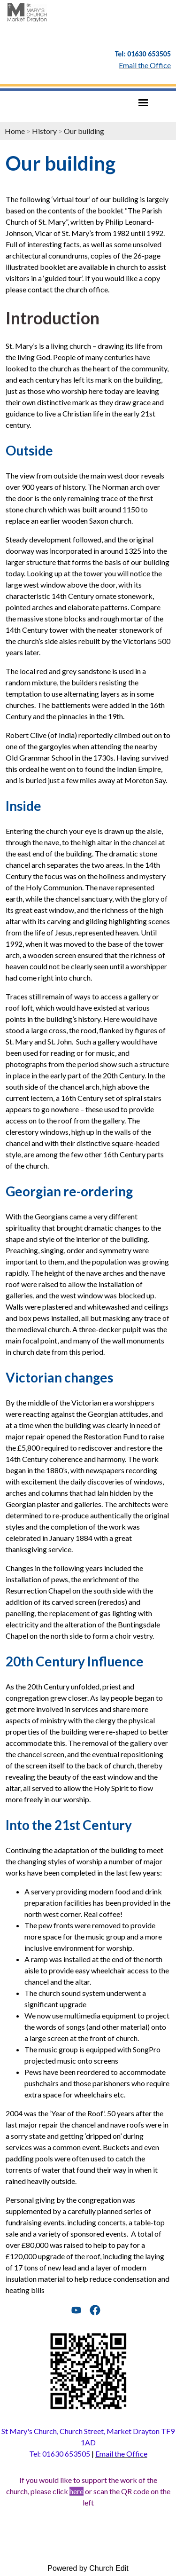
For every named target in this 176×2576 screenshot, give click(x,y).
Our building (84, 130)
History (44, 130)
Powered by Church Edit (88, 2568)
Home (15, 130)
